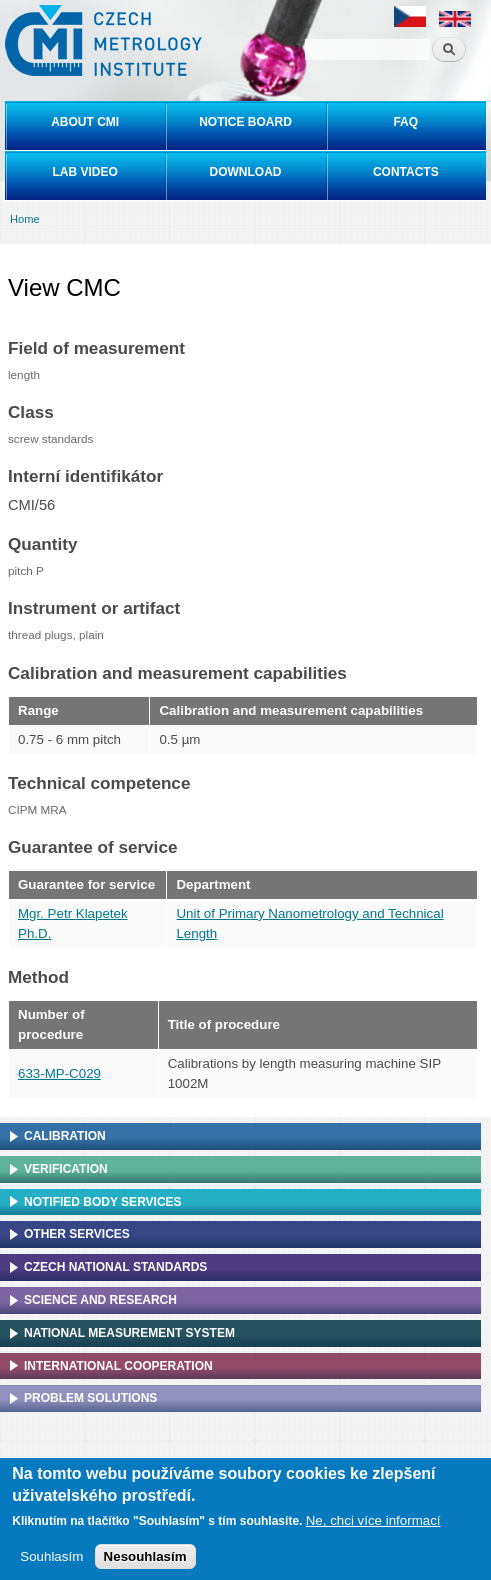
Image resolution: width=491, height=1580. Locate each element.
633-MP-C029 (59, 1073)
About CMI (85, 122)
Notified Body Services (103, 1202)
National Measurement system (129, 1333)
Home (25, 219)
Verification (66, 1169)
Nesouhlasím (145, 1561)
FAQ (405, 122)
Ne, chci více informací (373, 1525)
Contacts (406, 172)
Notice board (245, 122)
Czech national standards (115, 1267)
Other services (77, 1234)
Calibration (65, 1136)
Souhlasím (51, 1561)
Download (245, 172)
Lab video (84, 172)
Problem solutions (90, 1398)
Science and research (100, 1300)
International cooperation (118, 1366)
